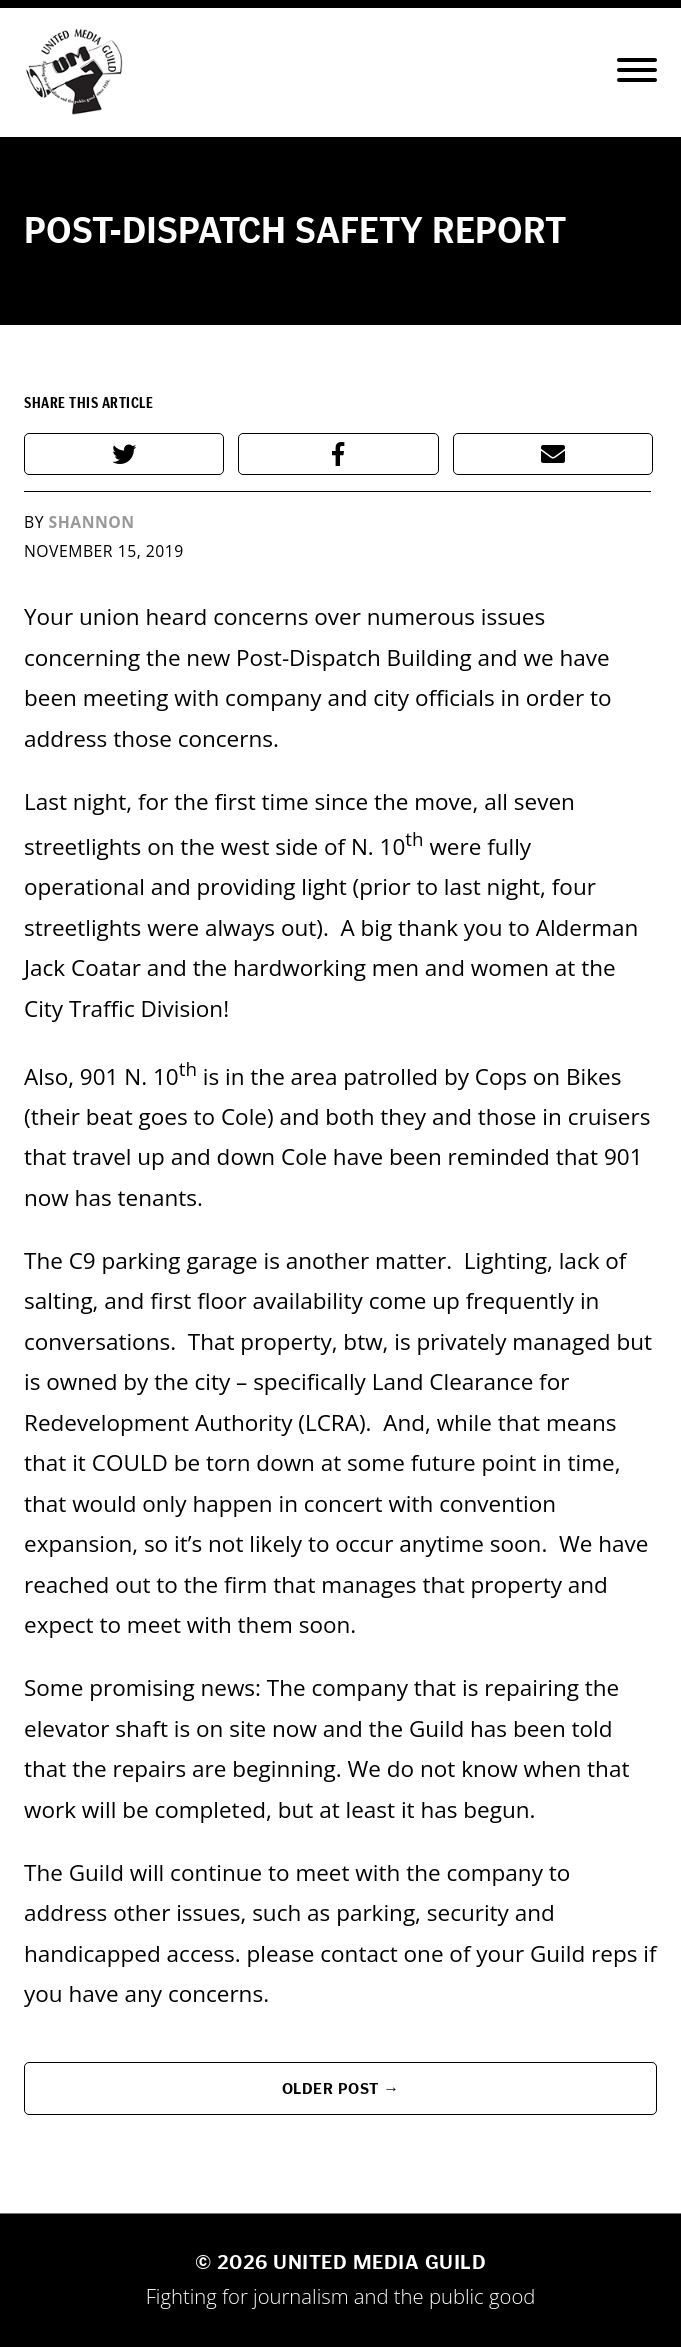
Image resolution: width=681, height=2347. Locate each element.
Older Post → (341, 2088)
